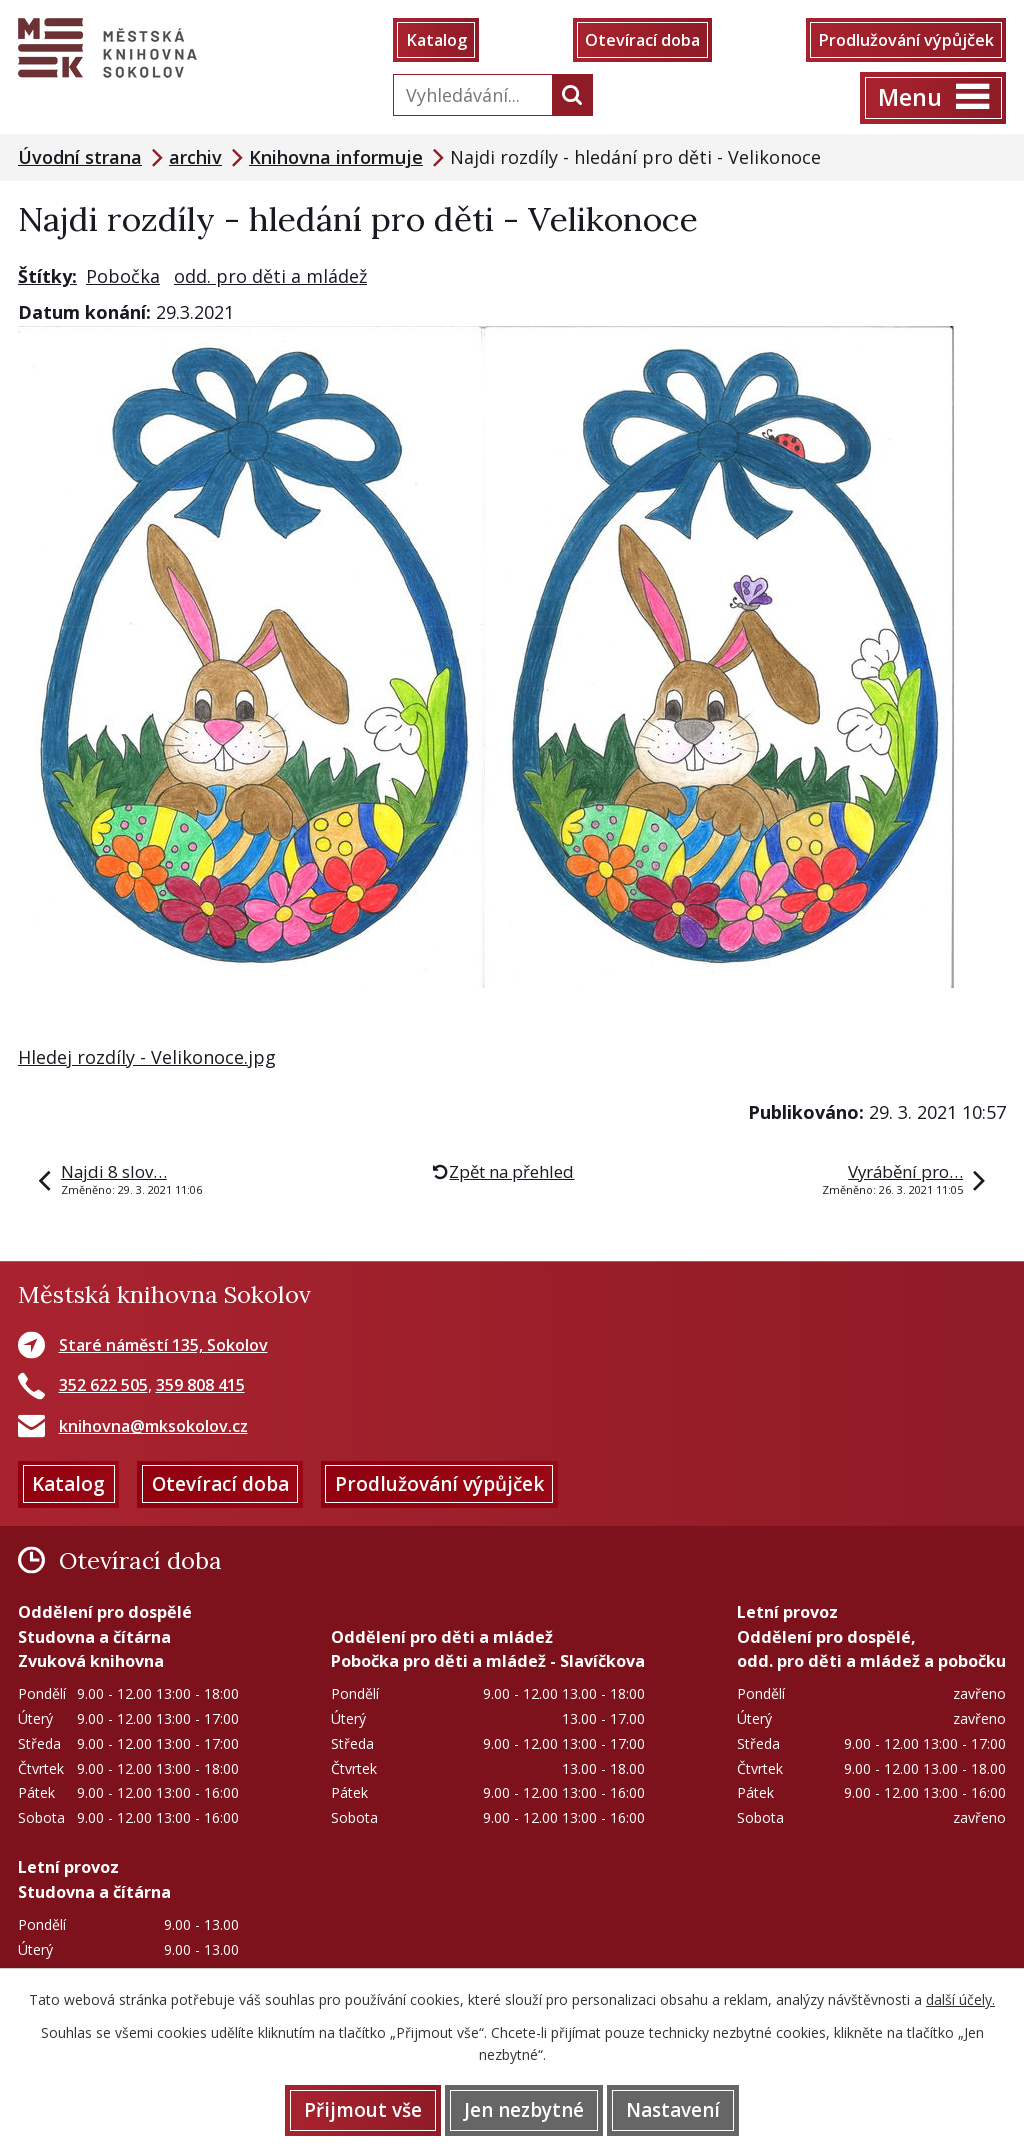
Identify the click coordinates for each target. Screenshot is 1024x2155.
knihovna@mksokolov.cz (153, 1426)
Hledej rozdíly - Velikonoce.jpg (147, 1057)
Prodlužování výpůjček (906, 40)
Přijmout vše (363, 2110)
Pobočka (123, 276)
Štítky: (47, 276)
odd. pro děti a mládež (270, 276)
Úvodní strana (80, 157)
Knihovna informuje (336, 157)
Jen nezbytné (524, 2110)
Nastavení (673, 2110)
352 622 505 (103, 1385)
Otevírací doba (642, 40)
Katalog (436, 40)
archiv (195, 157)
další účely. (960, 1999)
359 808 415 (200, 1385)
